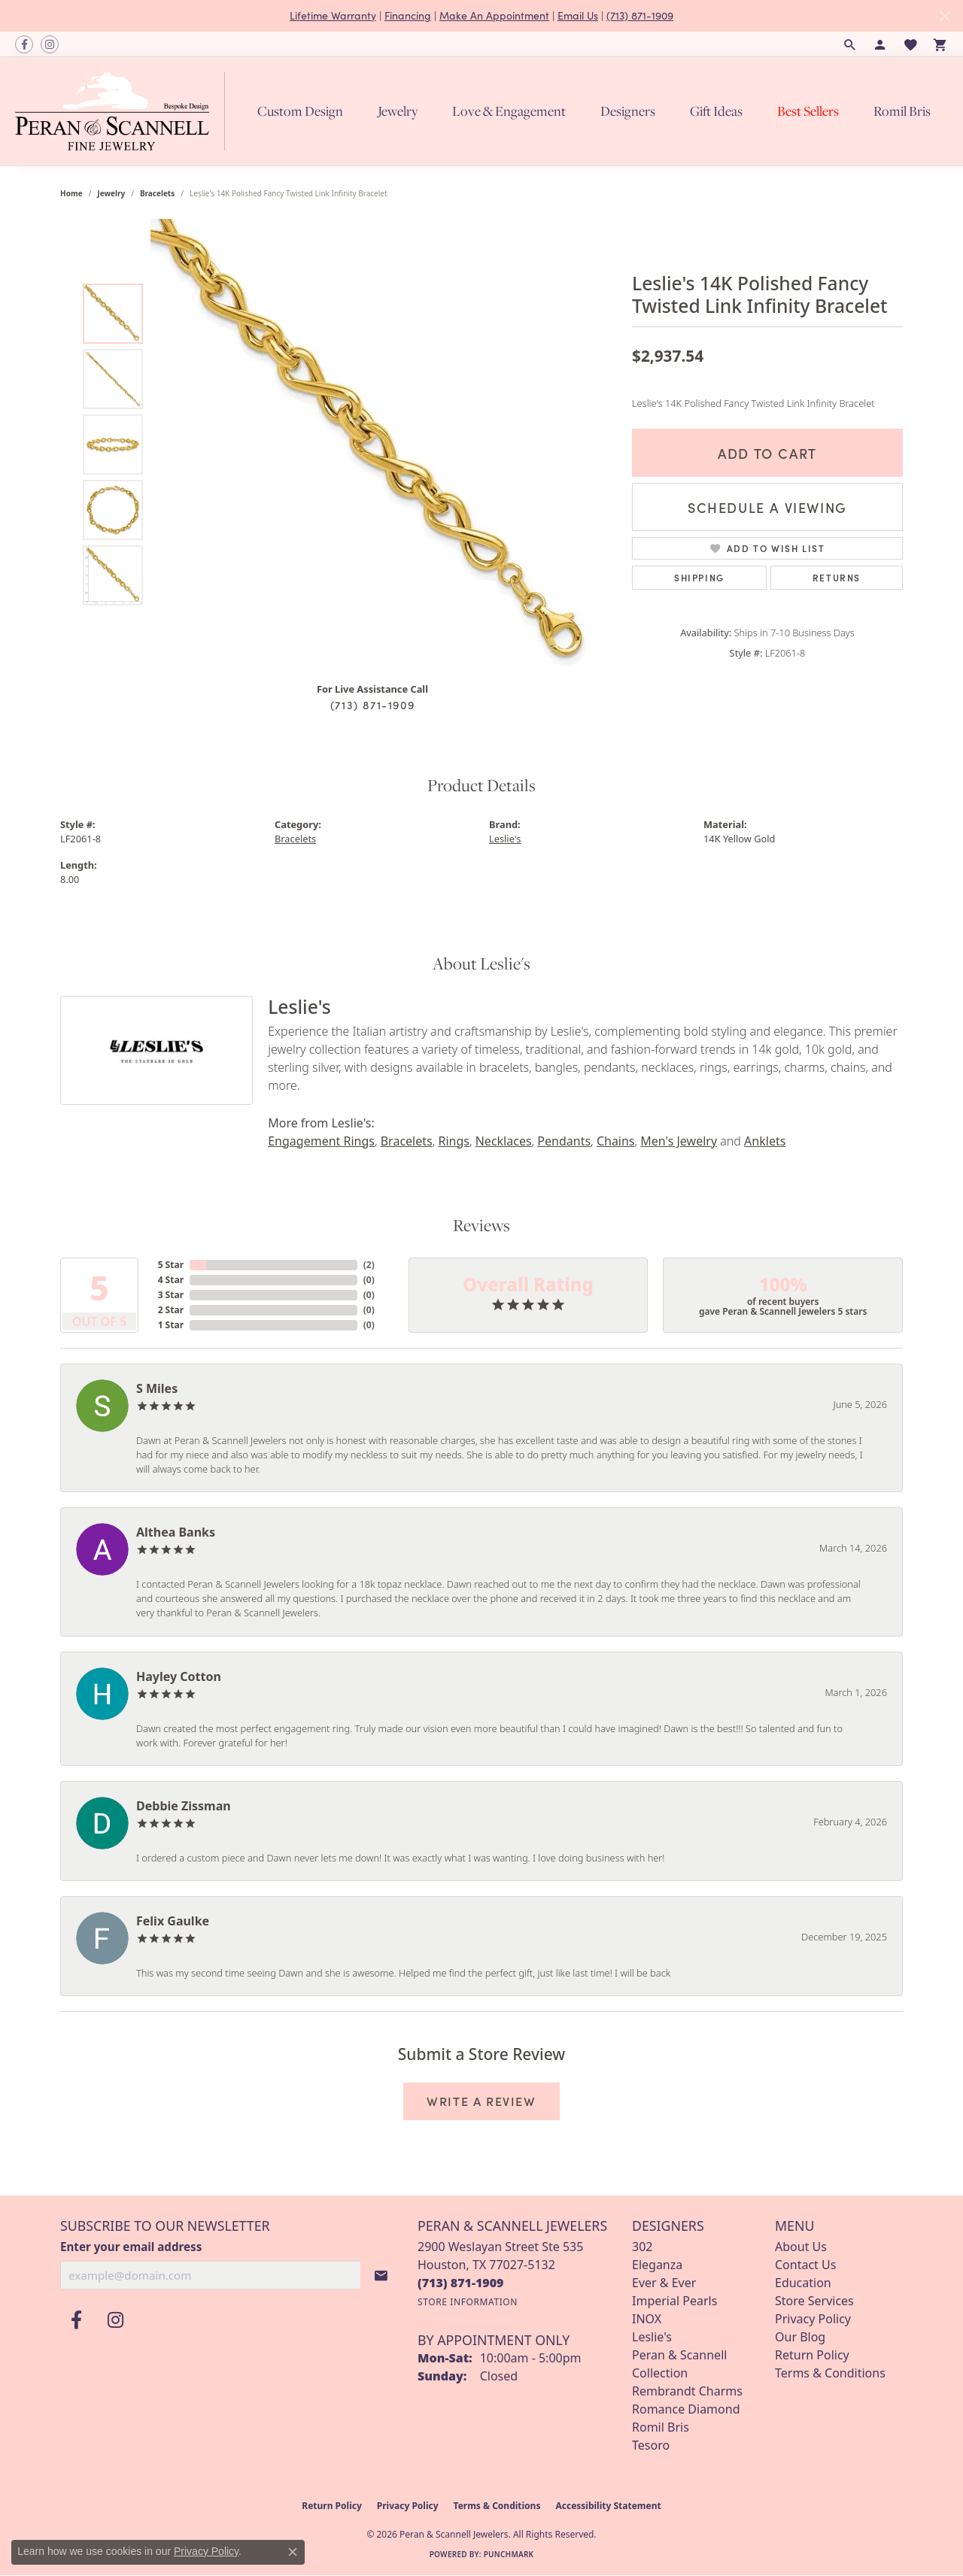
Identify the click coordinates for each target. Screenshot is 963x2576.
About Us (801, 2246)
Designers (627, 111)
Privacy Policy (813, 2319)
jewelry (111, 193)
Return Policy (812, 2355)
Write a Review (481, 2100)
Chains (616, 1141)
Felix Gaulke (172, 1921)
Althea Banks (175, 1532)
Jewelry (398, 111)
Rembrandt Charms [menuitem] (687, 2391)
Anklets (764, 1141)
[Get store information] (468, 2301)
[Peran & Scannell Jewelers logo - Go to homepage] (124, 111)
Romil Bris (902, 111)
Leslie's (505, 838)
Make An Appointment (494, 15)
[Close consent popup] (292, 2551)
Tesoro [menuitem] (651, 2445)
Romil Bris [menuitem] (660, 2427)
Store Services (814, 2300)
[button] (850, 44)
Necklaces (503, 1141)
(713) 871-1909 (639, 15)
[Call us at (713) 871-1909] (461, 2282)
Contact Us (805, 2264)
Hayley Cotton (178, 1676)
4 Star (171, 1279)
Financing (407, 15)
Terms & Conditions (830, 2373)
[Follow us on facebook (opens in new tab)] (24, 44)
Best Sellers (808, 111)
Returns (837, 577)
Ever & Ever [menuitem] (664, 2282)
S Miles (157, 1388)
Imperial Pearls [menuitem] (674, 2300)
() (369, 1264)
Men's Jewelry (678, 1141)
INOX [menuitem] (646, 2319)
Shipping (699, 577)
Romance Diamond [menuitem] (686, 2409)
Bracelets (157, 193)
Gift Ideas (716, 111)
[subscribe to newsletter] (381, 2275)
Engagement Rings (321, 1141)
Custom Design (300, 111)
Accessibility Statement (608, 2505)
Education (803, 2282)
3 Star (171, 1294)
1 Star (171, 1324)
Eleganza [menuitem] (657, 2264)
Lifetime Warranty (333, 15)
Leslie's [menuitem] (652, 2337)
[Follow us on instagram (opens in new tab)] (50, 44)
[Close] (944, 16)
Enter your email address (131, 2246)
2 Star (171, 1309)
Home (71, 193)
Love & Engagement (509, 111)
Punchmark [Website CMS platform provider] (509, 2554)
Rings (453, 1141)
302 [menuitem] (642, 2246)
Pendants (564, 1141)
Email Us (577, 15)
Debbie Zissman (183, 1806)
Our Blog (800, 2337)
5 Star (171, 1264)
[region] (376, 444)
